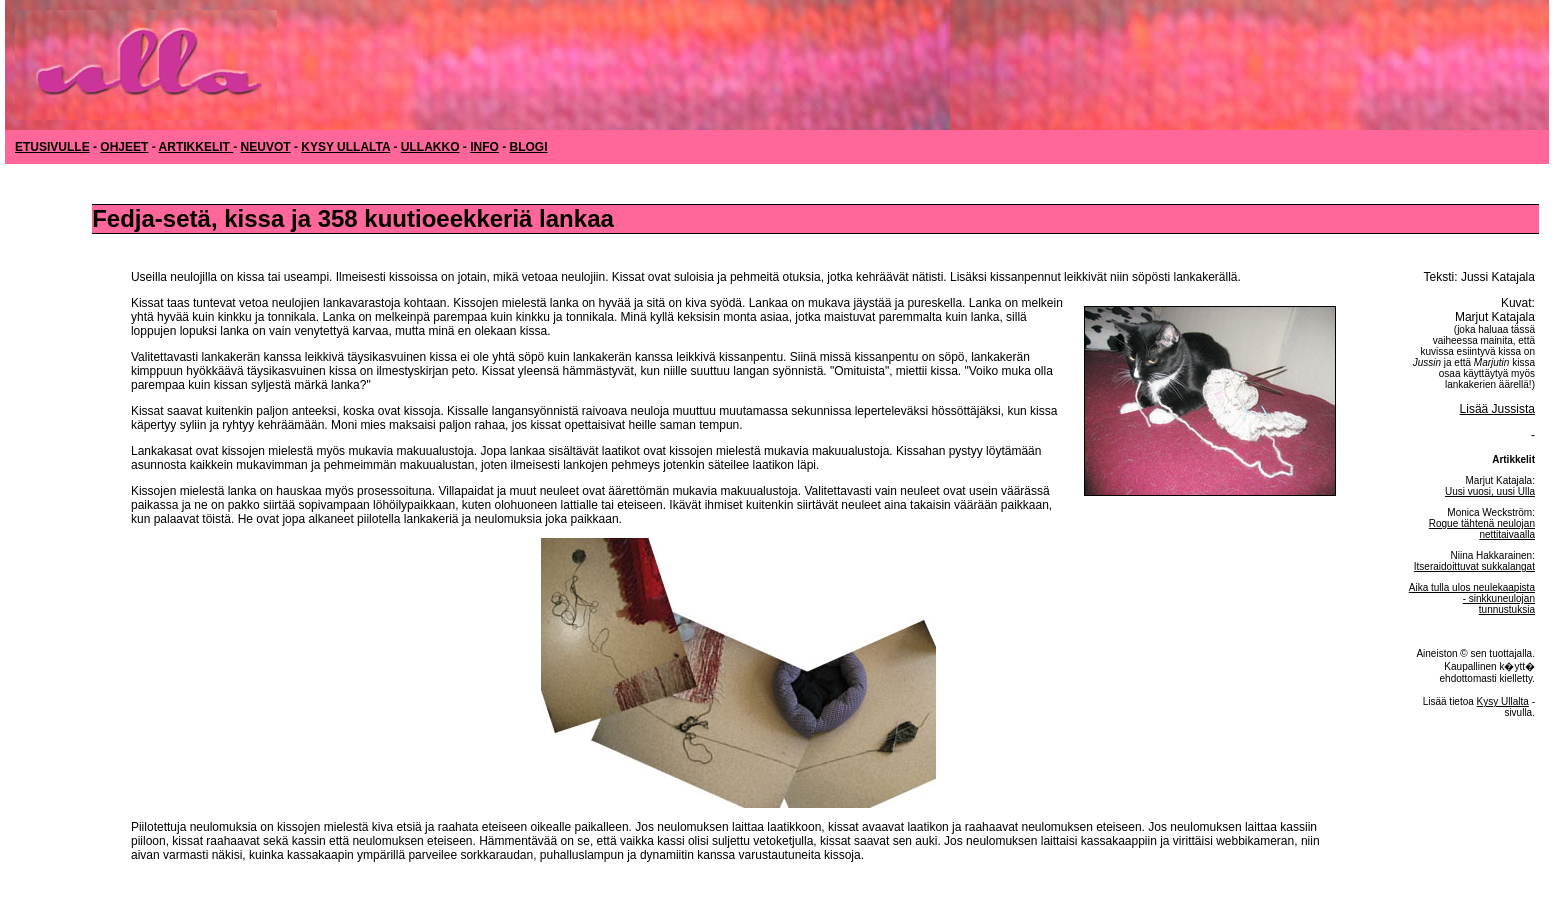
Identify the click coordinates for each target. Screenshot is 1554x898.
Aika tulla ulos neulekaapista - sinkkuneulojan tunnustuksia (1472, 598)
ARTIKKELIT (196, 147)
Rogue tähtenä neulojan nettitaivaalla (1482, 529)
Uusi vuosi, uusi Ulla (1490, 491)
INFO (484, 147)
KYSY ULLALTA (345, 147)
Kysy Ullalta (1503, 701)
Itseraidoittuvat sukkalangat (1474, 566)
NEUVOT (266, 147)
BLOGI (529, 147)
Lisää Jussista (1497, 409)
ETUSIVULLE (52, 147)
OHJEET (124, 147)
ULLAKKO (430, 147)
